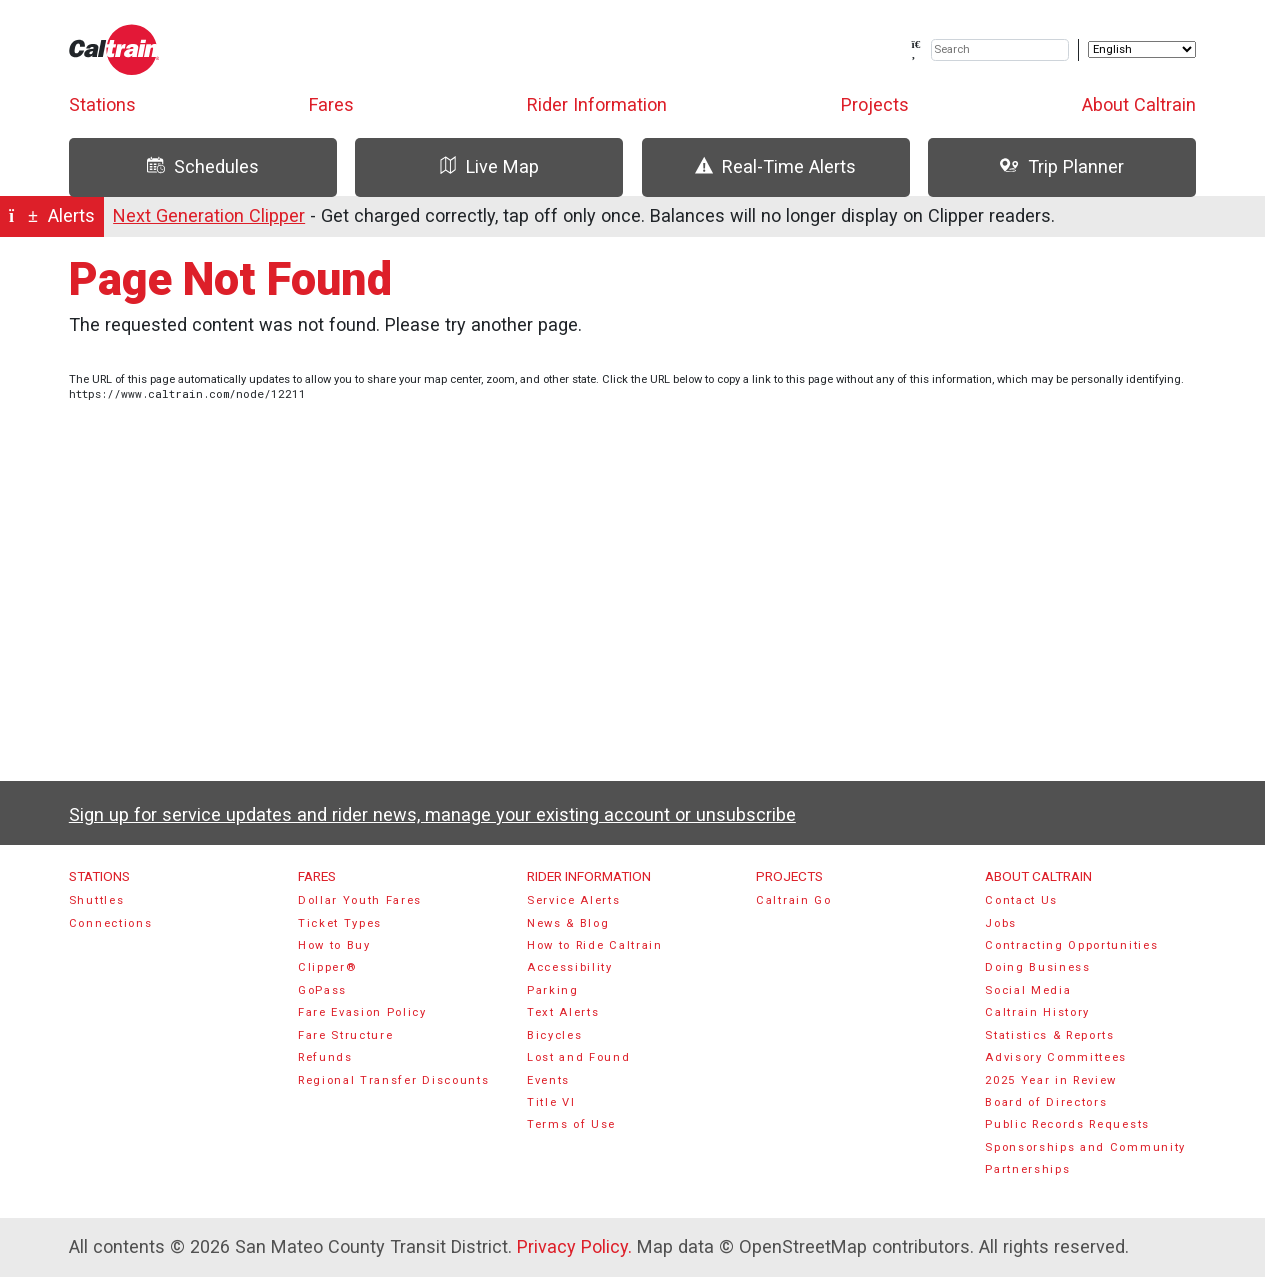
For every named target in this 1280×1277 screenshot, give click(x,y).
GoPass (322, 990)
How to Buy (334, 945)
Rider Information (597, 104)
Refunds (325, 1057)
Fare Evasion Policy (362, 1012)
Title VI (551, 1102)
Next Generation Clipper (209, 215)
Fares (331, 104)
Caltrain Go (794, 900)
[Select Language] (1142, 49)
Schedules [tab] (203, 166)
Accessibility (570, 967)
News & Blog (568, 923)
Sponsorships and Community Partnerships (1085, 1158)
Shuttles (96, 900)
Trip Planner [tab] (1061, 166)
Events (548, 1080)
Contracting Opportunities (1071, 945)
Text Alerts (563, 1012)
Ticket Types (340, 923)
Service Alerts (574, 900)
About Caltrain (1139, 104)
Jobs (1001, 923)
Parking (553, 990)
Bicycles (554, 1035)
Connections (111, 923)
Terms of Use (571, 1124)
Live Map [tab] (489, 166)
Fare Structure (346, 1035)
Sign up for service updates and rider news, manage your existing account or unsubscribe (432, 814)
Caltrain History (1037, 1012)
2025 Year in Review (1051, 1080)
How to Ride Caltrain (595, 945)
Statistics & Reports (1050, 1035)
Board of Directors (1046, 1102)
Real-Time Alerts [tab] (775, 166)
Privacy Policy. (574, 1246)
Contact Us (1021, 900)
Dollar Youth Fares (360, 900)
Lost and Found (579, 1057)
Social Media (1028, 990)
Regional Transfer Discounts (393, 1080)
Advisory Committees (1056, 1057)
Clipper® (327, 967)
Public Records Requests (1067, 1124)
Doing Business (1038, 967)
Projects (875, 104)
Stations (102, 104)
